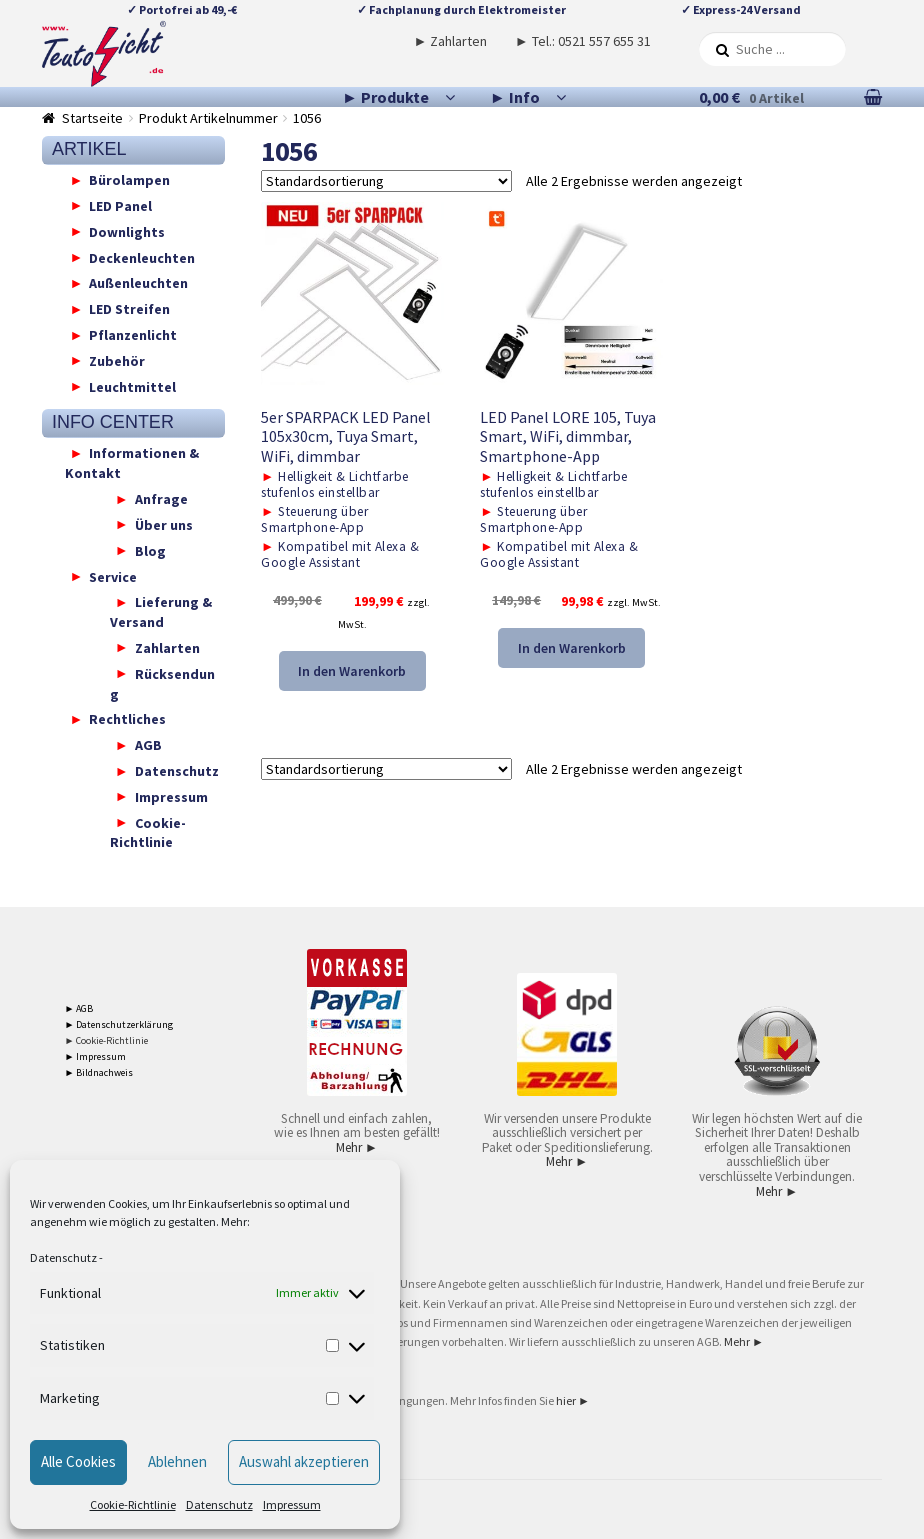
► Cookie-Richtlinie (107, 1040)
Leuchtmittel (132, 386)
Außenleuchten (138, 283)
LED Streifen (129, 309)
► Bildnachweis (99, 1072)
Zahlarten (167, 647)
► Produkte (385, 97)
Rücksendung (162, 683)
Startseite (92, 118)
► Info (515, 97)
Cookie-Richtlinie (133, 1504)
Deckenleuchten (142, 257)
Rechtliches (127, 719)
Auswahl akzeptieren (304, 1461)
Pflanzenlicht (133, 335)
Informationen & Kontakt (132, 463)
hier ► (573, 1400)
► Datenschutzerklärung (119, 1024)
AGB (148, 745)
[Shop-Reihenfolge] (386, 181)
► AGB (79, 1008)
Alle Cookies (78, 1461)
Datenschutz (63, 1257)
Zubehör (117, 360)
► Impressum (96, 1056)
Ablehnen (177, 1461)
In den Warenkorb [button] (352, 671)
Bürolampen (129, 180)
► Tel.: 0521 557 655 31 (583, 41)
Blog (150, 550)
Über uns (164, 524)
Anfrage (161, 499)
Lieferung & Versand (161, 612)
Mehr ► (357, 1147)
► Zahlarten (450, 41)
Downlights (127, 231)
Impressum (292, 1504)
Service (113, 576)
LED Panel (120, 205)
